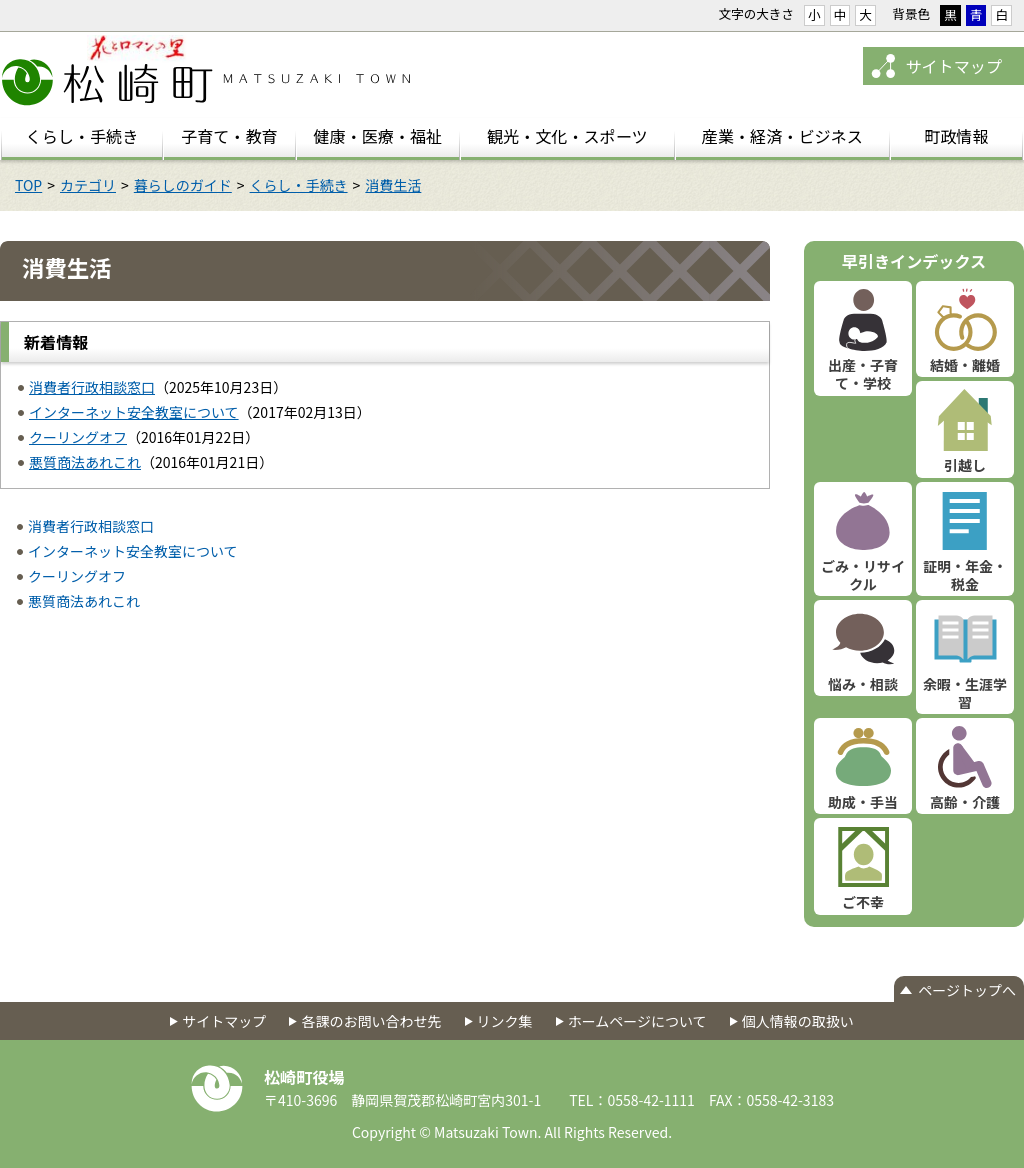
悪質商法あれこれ (85, 462)
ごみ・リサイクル (863, 575)
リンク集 (505, 1021)
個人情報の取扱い (798, 1021)
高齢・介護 (965, 802)
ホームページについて (637, 1021)
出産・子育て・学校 (863, 374)
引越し (965, 465)
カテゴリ (88, 185)
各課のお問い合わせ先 (371, 1021)
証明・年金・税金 (965, 575)
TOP (28, 185)
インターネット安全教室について (134, 412)
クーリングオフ (78, 437)
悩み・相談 (863, 684)
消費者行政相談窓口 (92, 387)
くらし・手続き (299, 185)
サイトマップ (953, 66)
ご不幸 (863, 902)
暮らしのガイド (183, 185)
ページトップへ (967, 990)
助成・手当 (863, 802)
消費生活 (393, 185)
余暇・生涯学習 (965, 693)
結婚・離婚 (965, 365)
